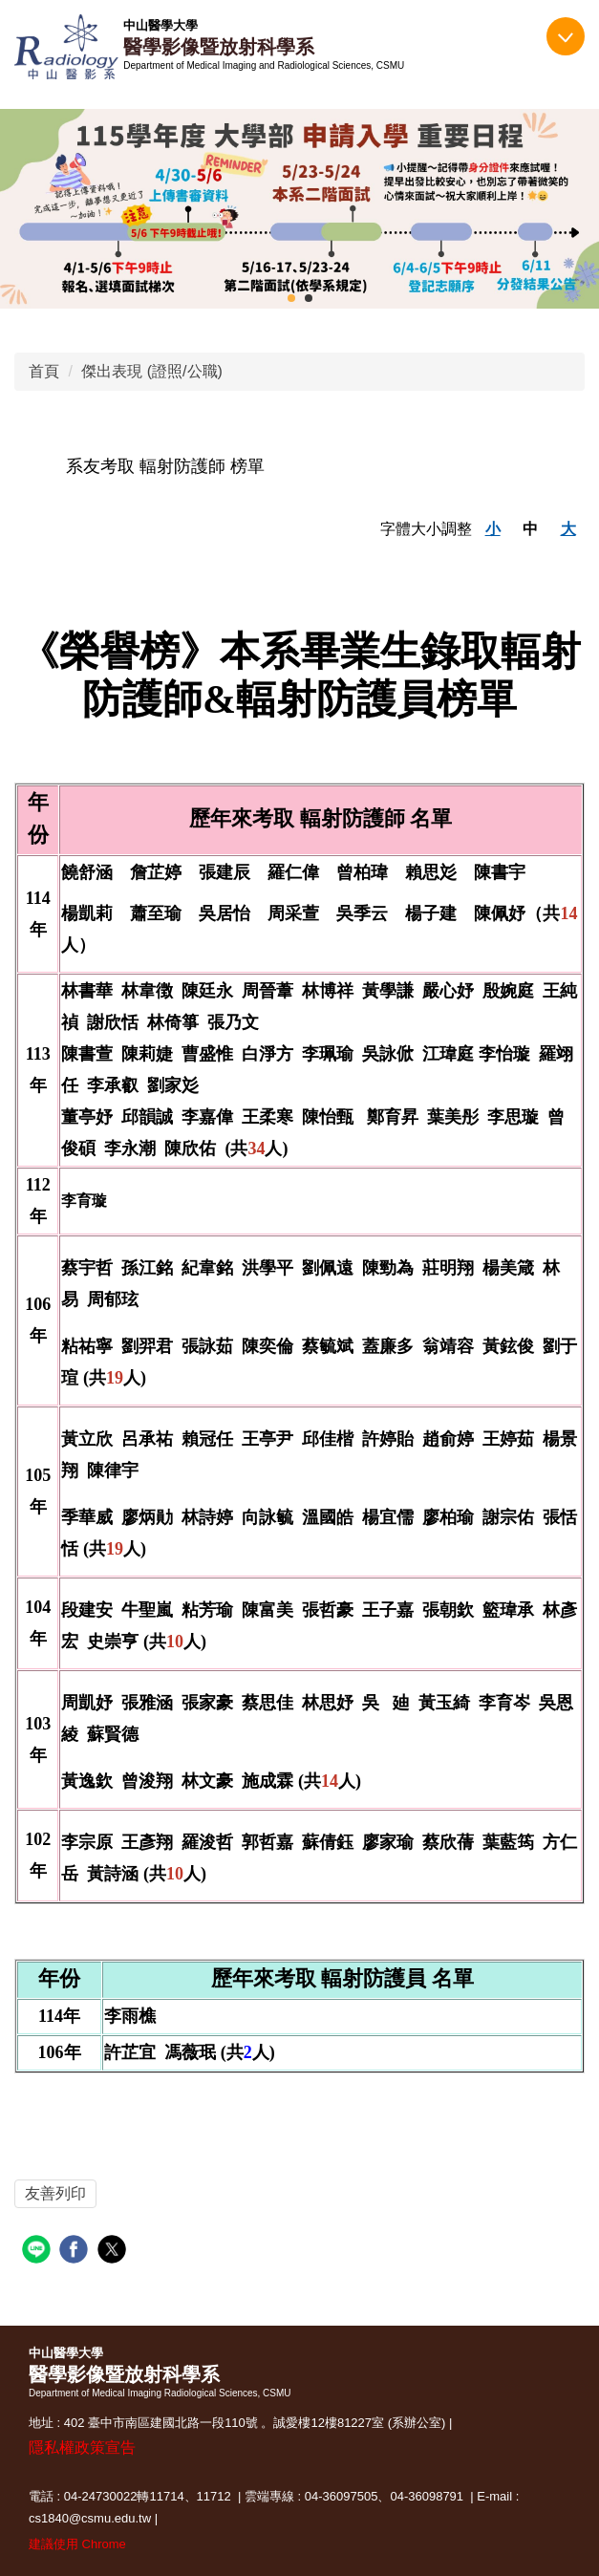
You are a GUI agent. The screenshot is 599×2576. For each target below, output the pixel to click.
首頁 (44, 371)
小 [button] (493, 529)
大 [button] (568, 529)
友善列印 (55, 2193)
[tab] (291, 298)
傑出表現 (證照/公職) (152, 371)
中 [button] (530, 529)
